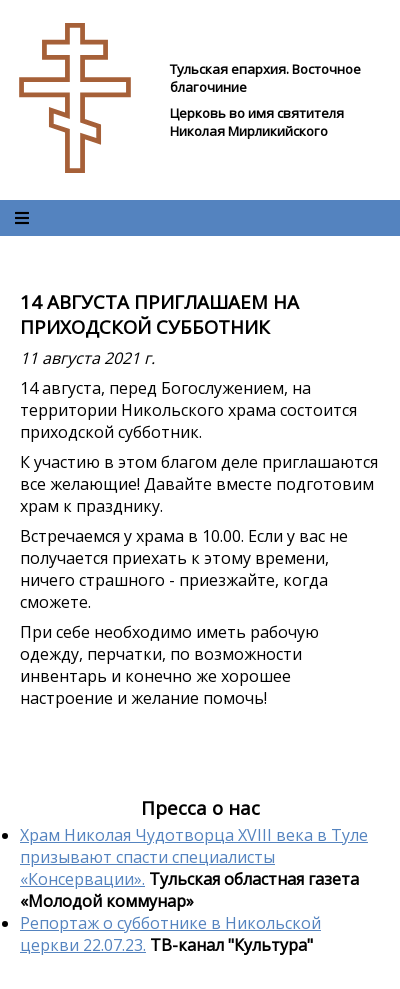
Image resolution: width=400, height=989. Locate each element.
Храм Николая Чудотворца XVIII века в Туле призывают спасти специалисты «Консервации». (194, 857)
